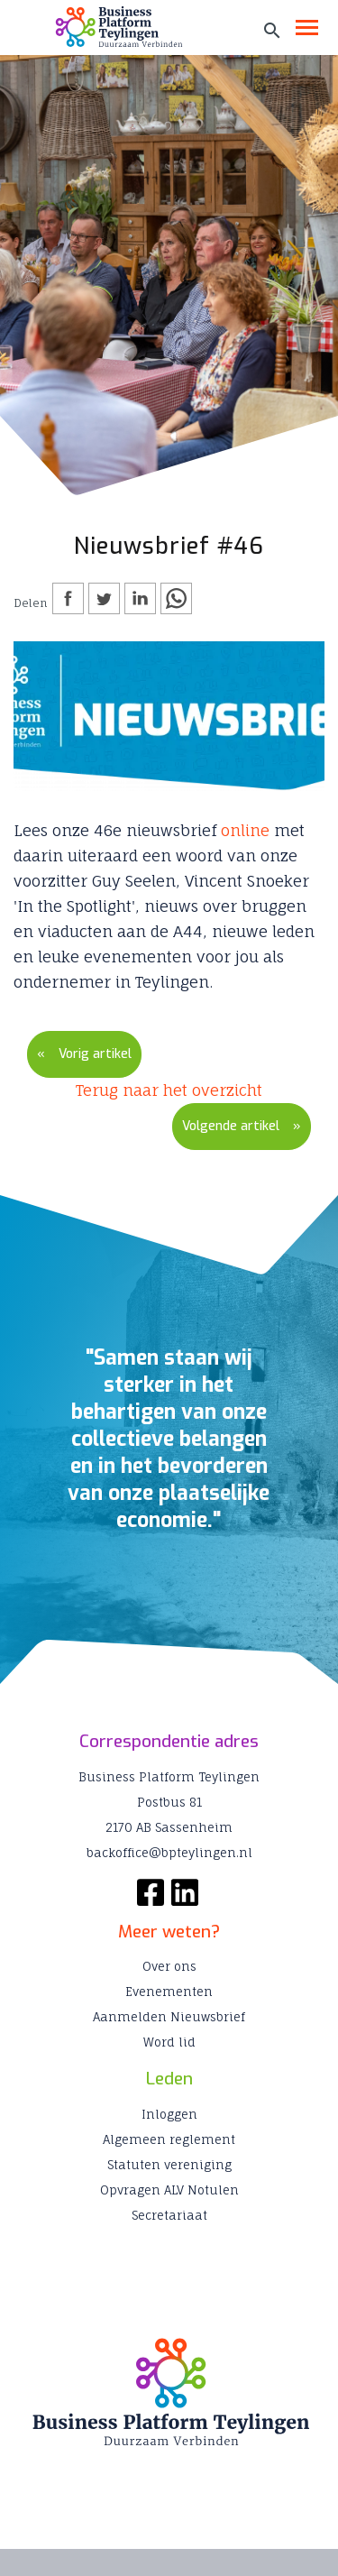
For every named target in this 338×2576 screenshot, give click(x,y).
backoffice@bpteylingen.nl (169, 1852)
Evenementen (169, 1991)
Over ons (169, 1966)
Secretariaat (169, 2215)
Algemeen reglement (169, 2139)
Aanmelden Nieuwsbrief (169, 2017)
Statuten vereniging (169, 2164)
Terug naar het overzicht (169, 1090)
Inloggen (169, 2114)
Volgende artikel (230, 1126)
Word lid (169, 2042)
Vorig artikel (95, 1054)
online (245, 830)
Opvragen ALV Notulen (169, 2190)
